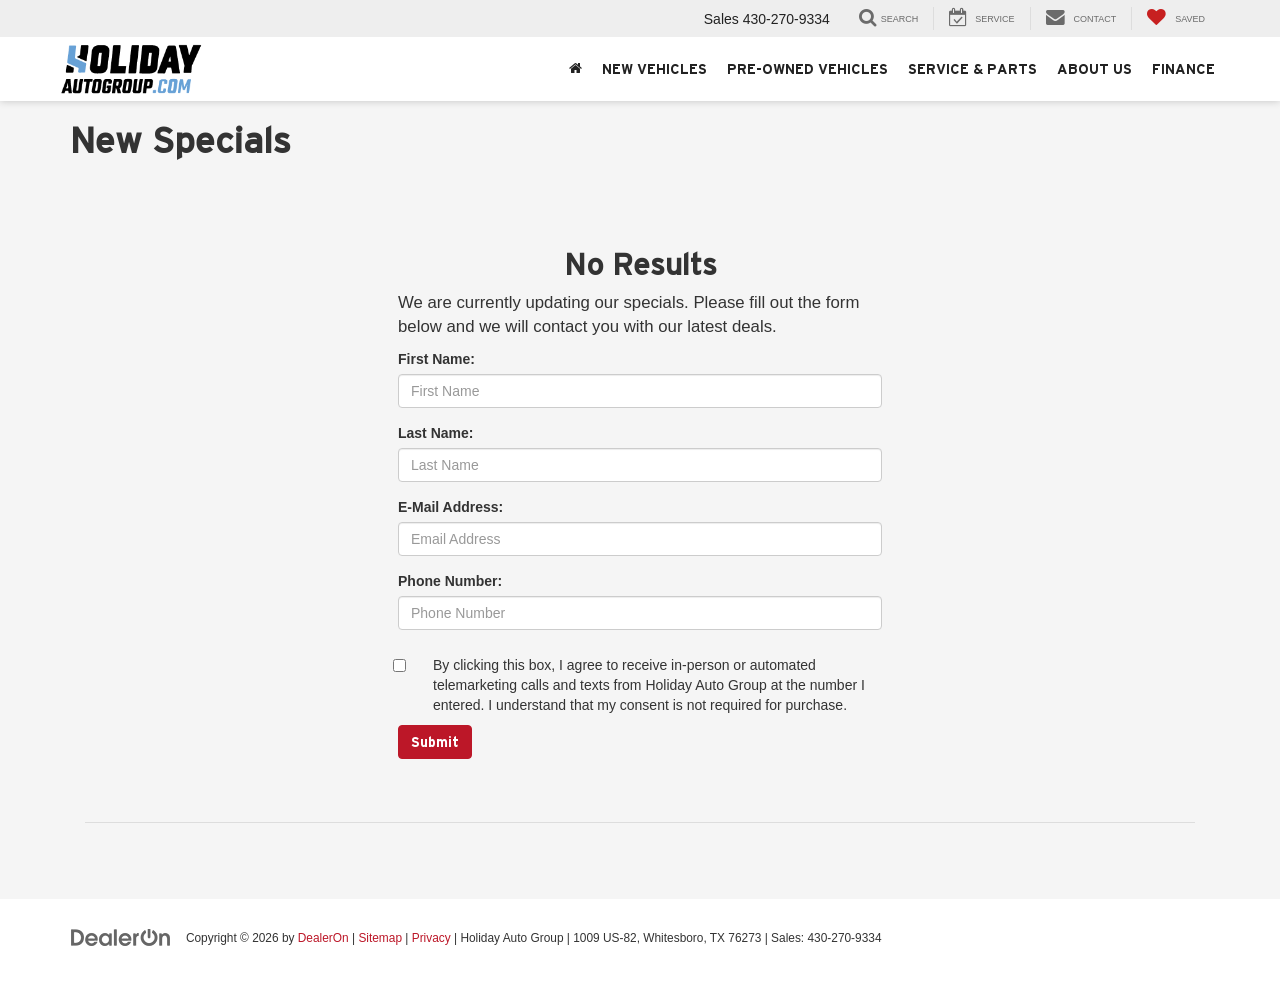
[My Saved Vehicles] (1175, 18)
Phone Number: (450, 581)
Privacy (431, 938)
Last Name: (435, 433)
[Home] (575, 69)
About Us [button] (1094, 69)
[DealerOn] (121, 937)
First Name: (436, 359)
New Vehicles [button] (654, 69)
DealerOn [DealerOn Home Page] (323, 938)
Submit (435, 742)
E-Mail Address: (450, 507)
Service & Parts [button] (972, 69)
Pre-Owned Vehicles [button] (807, 69)
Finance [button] (1183, 69)
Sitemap (380, 938)
